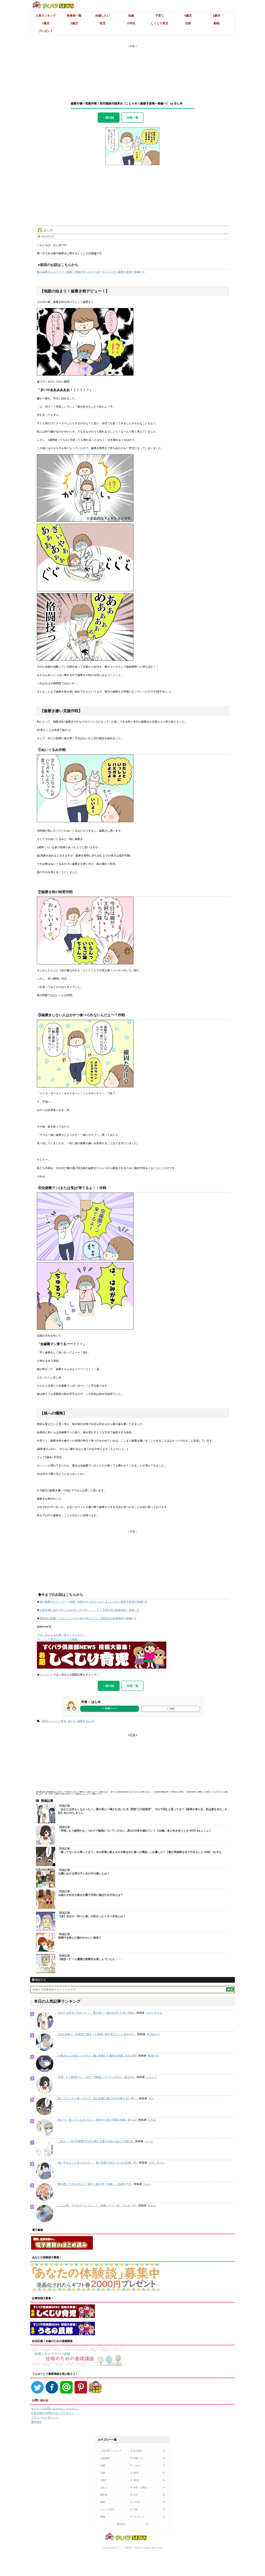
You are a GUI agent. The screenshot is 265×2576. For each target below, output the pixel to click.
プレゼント (45, 31)
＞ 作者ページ (109, 1707)
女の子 (72, 1719)
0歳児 (188, 15)
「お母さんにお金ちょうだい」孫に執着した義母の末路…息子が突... (96, 2054)
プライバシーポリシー (44, 2416)
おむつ (103, 2486)
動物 (216, 23)
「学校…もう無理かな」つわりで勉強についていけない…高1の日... (95, 2076)
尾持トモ (153, 2054)
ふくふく (151, 2076)
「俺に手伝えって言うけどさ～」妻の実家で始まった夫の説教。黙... (96, 2161)
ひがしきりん (154, 2011)
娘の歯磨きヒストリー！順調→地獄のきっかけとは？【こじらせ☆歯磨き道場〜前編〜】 (91, 271)
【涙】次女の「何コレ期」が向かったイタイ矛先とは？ (92, 1915)
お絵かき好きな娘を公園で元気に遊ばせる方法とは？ (90, 1893)
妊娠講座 (105, 2456)
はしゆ (48, 229)
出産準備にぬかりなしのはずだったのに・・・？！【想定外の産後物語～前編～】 (90, 1609)
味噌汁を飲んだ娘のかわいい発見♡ (79, 1936)
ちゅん (147, 2183)
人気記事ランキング (110, 2449)
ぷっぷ (149, 2140)
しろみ (152, 2118)
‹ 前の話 (108, 117)
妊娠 (131, 15)
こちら (84, 1792)
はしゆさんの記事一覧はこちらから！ (63, 1634)
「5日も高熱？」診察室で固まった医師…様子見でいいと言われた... (95, 2033)
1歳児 (216, 15)
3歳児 (74, 23)
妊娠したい (102, 15)
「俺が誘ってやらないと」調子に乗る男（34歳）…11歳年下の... (94, 2183)
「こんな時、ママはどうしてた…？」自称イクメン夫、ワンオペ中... (96, 2204)
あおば (152, 2204)
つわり (136, 2464)
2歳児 (45, 23)
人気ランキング (46, 15)
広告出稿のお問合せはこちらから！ (52, 2412)
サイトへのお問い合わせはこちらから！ (55, 2407)
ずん (151, 2097)
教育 (102, 2500)
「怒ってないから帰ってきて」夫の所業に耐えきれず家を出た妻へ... (96, 2097)
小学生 (131, 23)
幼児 (102, 23)
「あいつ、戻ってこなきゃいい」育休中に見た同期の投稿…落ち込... (96, 2118)
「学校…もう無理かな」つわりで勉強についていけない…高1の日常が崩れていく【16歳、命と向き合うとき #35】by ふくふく (134, 1829)
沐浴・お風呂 (140, 2486)
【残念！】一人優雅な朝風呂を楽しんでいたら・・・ (90, 1958)
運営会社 (36, 2420)
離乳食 (103, 2493)
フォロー (45, 1674)
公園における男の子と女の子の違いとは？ (84, 1872)
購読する (39, 1978)
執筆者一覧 (74, 15)
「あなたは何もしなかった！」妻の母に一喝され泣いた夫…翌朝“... (95, 2011)
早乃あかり (153, 2033)
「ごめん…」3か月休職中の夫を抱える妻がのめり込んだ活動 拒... (94, 2140)
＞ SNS (170, 1707)
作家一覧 (132, 117)
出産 (102, 2471)
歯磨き (81, 1719)
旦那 (188, 23)
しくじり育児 (159, 23)
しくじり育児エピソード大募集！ (60, 1638)
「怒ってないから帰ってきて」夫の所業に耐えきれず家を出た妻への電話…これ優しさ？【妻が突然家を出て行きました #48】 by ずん (140, 1851)
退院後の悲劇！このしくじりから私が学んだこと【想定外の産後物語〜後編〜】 (88, 1617)
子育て (159, 15)
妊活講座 (137, 2449)
